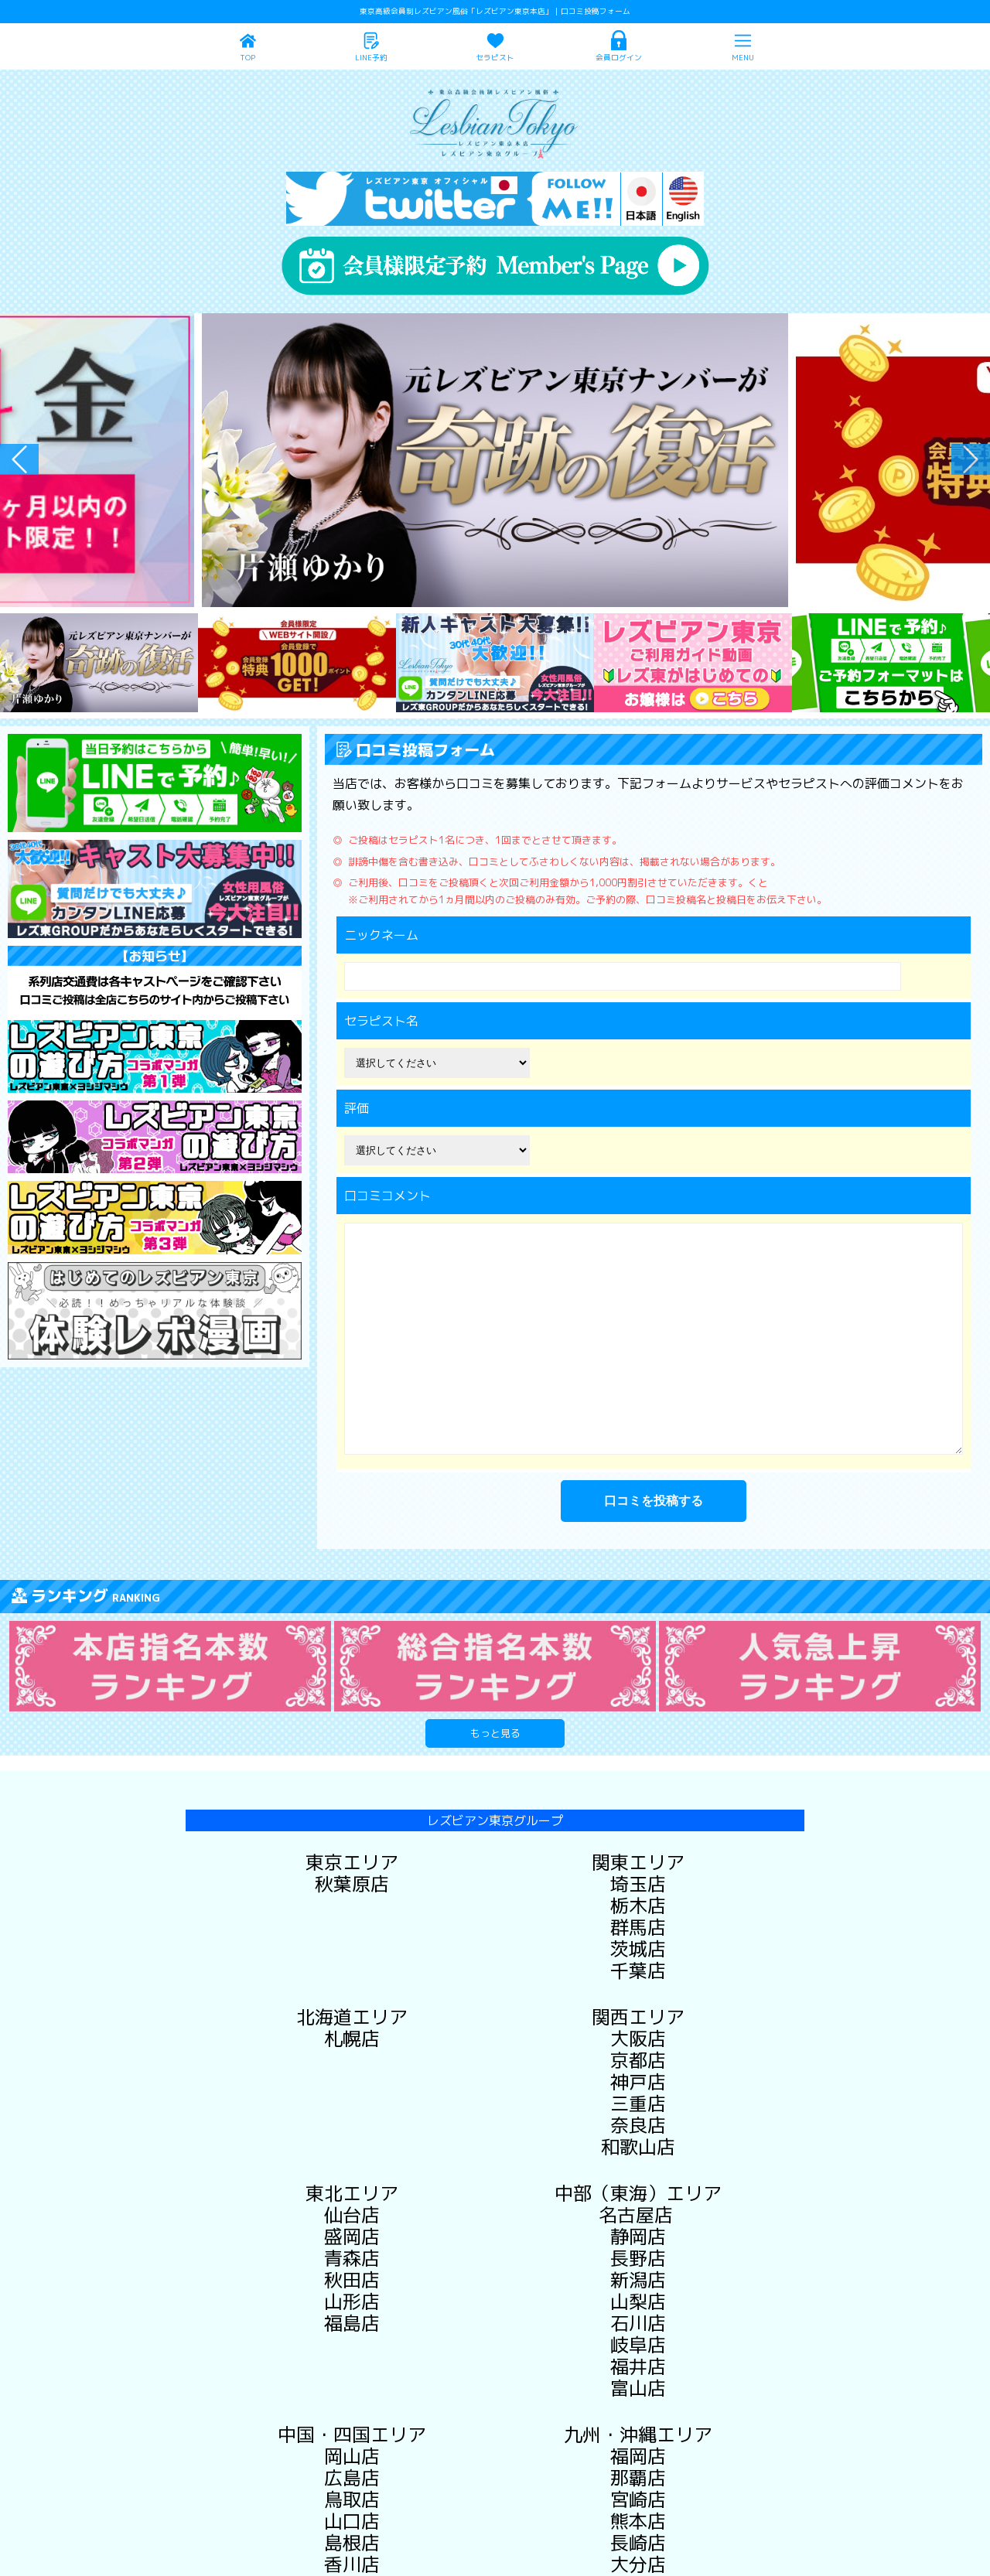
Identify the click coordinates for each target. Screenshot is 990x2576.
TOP (247, 58)
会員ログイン (619, 58)
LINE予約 (371, 58)
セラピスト (495, 58)
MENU (743, 58)
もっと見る (495, 1733)
